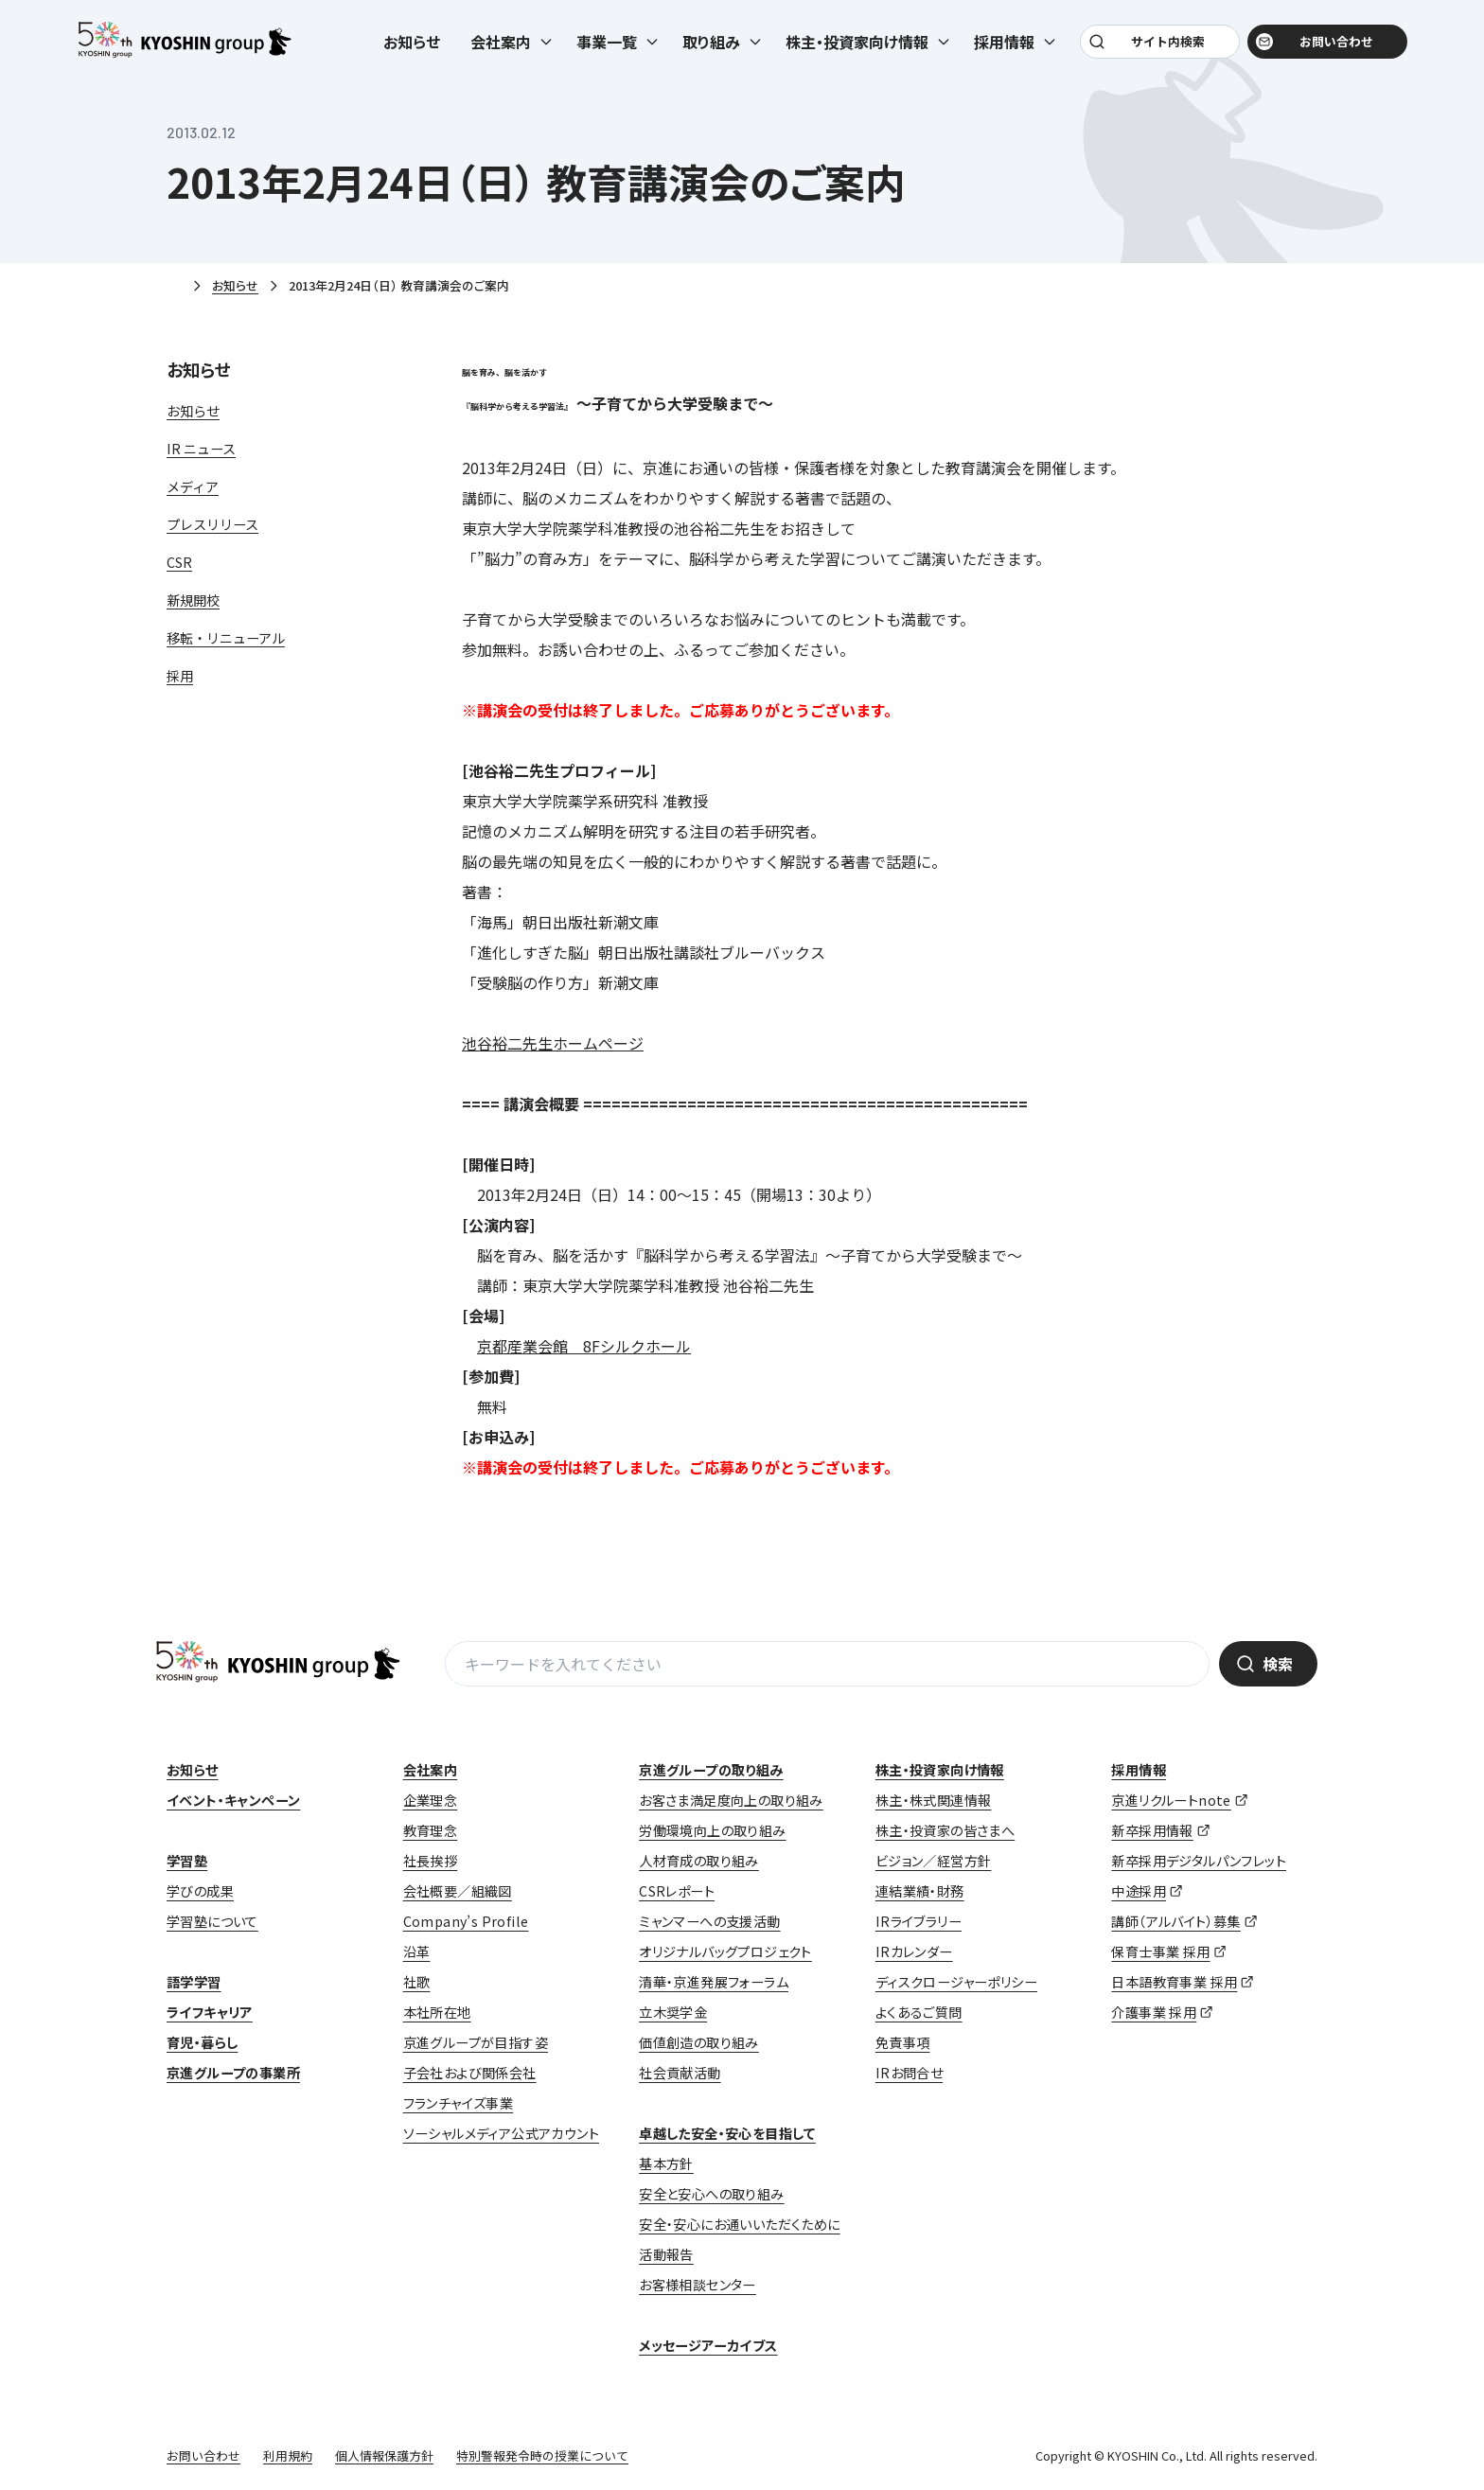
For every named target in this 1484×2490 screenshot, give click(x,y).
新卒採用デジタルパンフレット (1198, 1860)
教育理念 (430, 1830)
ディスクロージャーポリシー (956, 1981)
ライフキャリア (210, 2012)
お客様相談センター (697, 2284)
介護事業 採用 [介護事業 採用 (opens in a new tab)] (1153, 2012)
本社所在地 (437, 2012)
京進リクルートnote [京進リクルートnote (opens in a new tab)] (1170, 1800)
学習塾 (187, 1860)
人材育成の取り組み (699, 1860)
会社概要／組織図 (457, 1890)
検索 (1278, 1663)
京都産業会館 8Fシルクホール (584, 1345)
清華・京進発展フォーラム (713, 1981)
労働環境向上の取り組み (712, 1830)
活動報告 (666, 2254)
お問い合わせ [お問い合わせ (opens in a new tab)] (1325, 49)
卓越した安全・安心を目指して (727, 2133)
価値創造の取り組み (699, 2042)
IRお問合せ (909, 2072)
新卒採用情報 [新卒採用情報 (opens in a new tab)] (1151, 1830)
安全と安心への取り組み (711, 2193)
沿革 (417, 1951)
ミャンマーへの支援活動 (709, 1921)
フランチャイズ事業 (458, 2102)
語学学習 (194, 1981)
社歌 (417, 1981)
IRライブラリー (918, 1921)
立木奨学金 (673, 2012)
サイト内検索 (1165, 49)
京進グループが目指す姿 (475, 2042)
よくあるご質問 (919, 2012)
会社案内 (430, 1769)
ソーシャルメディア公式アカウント (501, 2133)
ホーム (174, 286)
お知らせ (411, 49)
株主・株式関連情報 (933, 1800)
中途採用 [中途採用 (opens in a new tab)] (1138, 1890)
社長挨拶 (430, 1860)
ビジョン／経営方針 (933, 1860)
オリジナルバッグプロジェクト (725, 1951)
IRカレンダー (914, 1951)
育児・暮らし (202, 2042)
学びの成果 (200, 1890)
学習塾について (212, 1921)
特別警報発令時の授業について (542, 2455)
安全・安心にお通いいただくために (739, 2224)
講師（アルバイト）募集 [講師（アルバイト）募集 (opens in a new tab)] (1175, 1921)
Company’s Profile (466, 1921)
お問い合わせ (203, 2455)
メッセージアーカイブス (708, 2345)
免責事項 (902, 2042)
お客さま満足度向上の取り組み (731, 1800)
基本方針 (666, 2163)
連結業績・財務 (919, 1890)
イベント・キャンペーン (233, 1800)
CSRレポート (677, 1890)
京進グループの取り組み (711, 1769)
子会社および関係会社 (470, 2072)
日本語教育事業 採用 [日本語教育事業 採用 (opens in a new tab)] (1174, 1981)
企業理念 (430, 1800)
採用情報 (1138, 1769)
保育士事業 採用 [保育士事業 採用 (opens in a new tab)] (1160, 1951)
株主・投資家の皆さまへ (945, 1830)
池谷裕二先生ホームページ (553, 1043)
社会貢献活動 (679, 2072)
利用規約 (287, 2455)
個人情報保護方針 (384, 2455)
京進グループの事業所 (233, 2072)
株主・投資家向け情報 (939, 1769)
